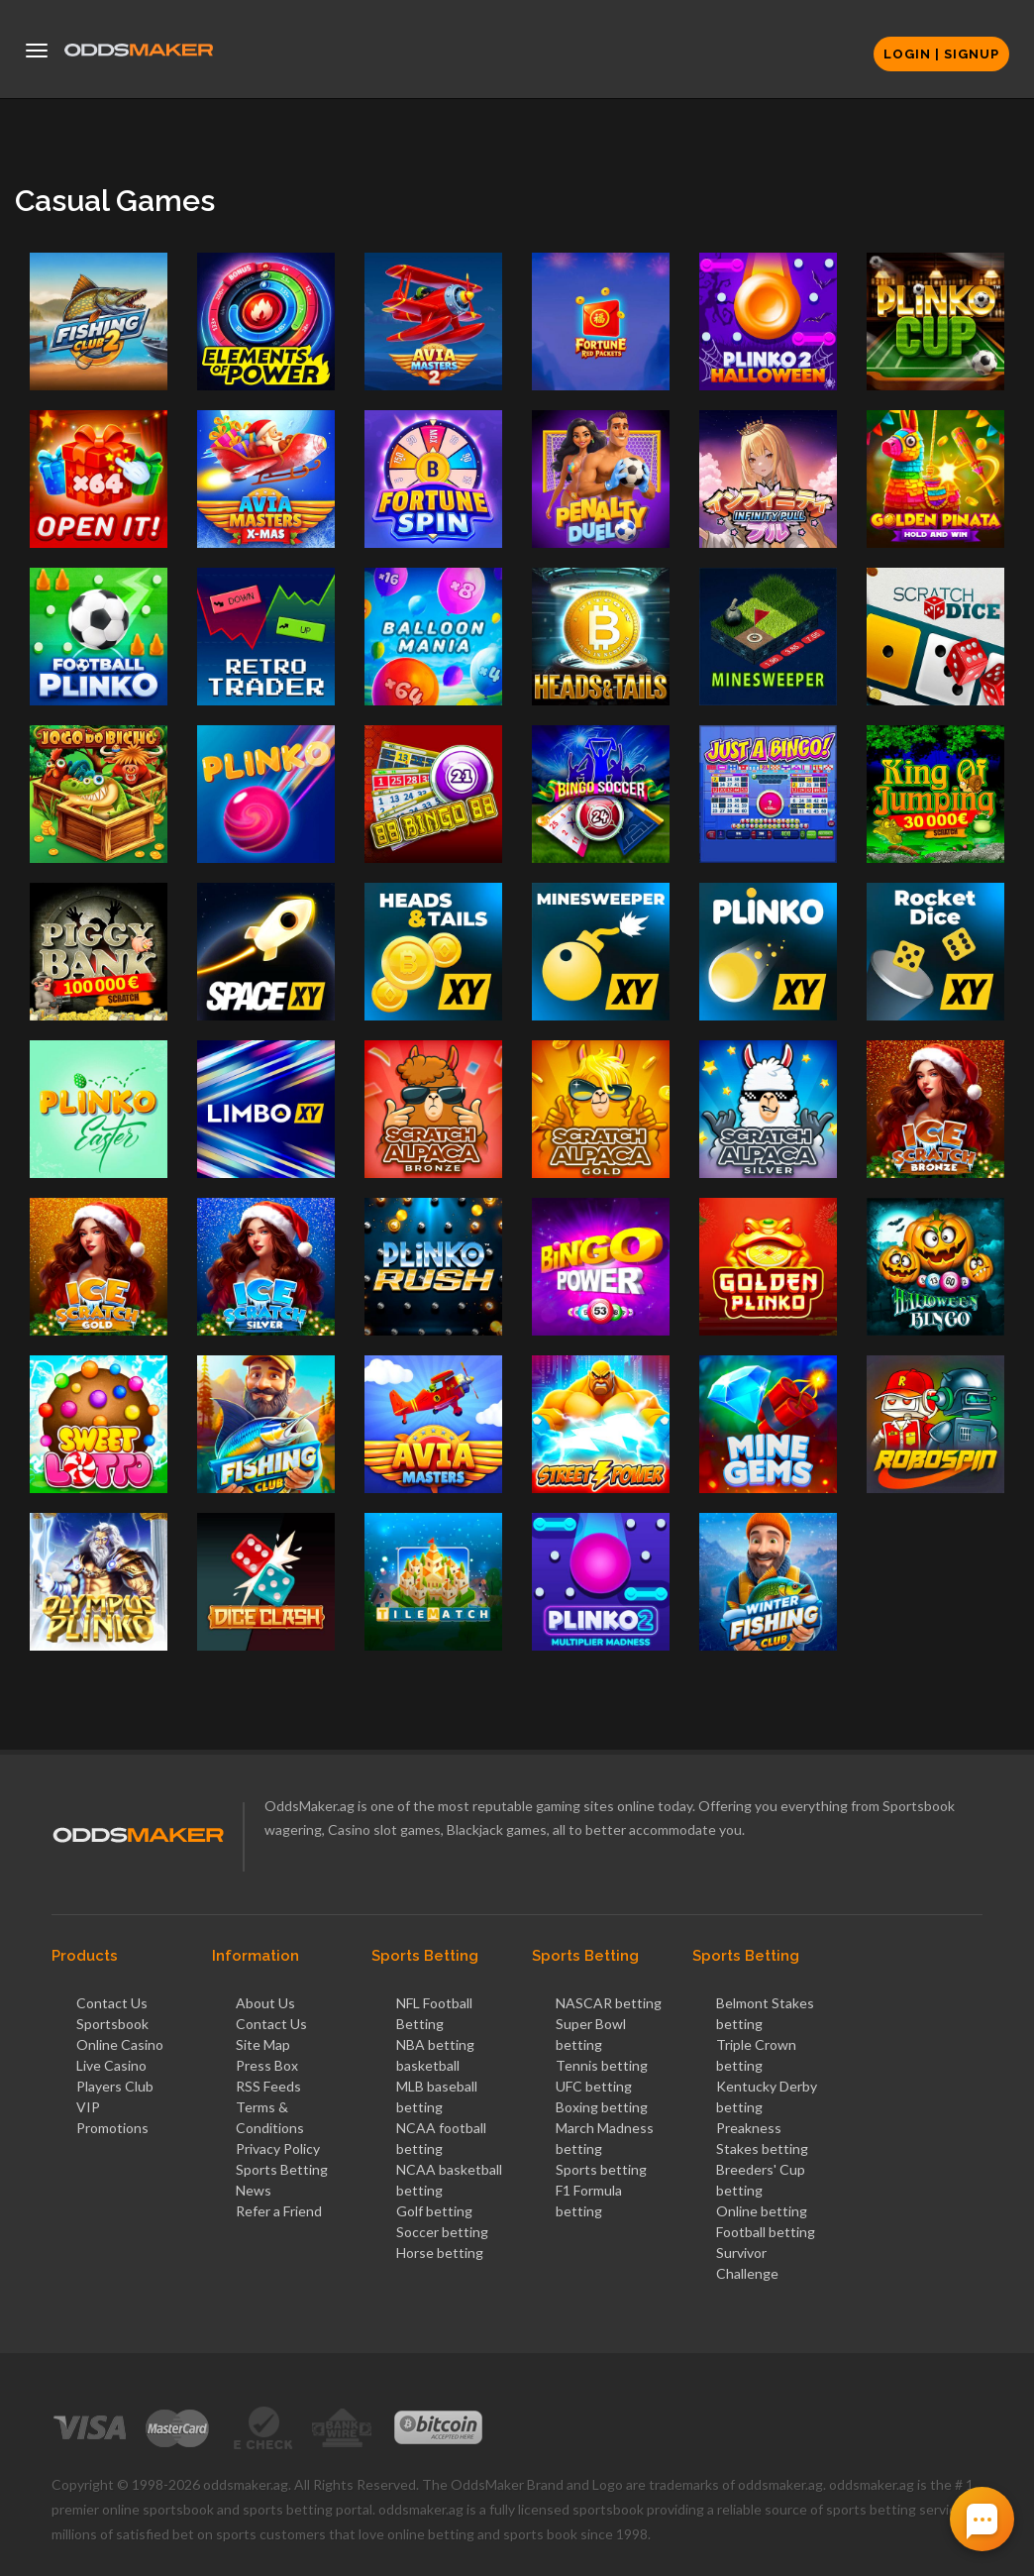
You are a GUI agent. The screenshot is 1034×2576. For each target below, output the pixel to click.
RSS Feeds (268, 2086)
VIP (88, 2106)
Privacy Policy (278, 2148)
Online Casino (119, 2044)
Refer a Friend (279, 2210)
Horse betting (439, 2252)
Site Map (263, 2044)
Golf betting (434, 2210)
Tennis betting (602, 2065)
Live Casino (111, 2065)
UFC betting (594, 2086)
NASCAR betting (609, 2002)
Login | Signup (941, 54)
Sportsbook (112, 2023)
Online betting (761, 2210)
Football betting (765, 2231)
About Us (265, 2002)
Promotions (112, 2127)
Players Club (115, 2086)
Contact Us (112, 2002)
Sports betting (601, 2169)
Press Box (267, 2065)
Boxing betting (602, 2106)
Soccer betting (442, 2231)
